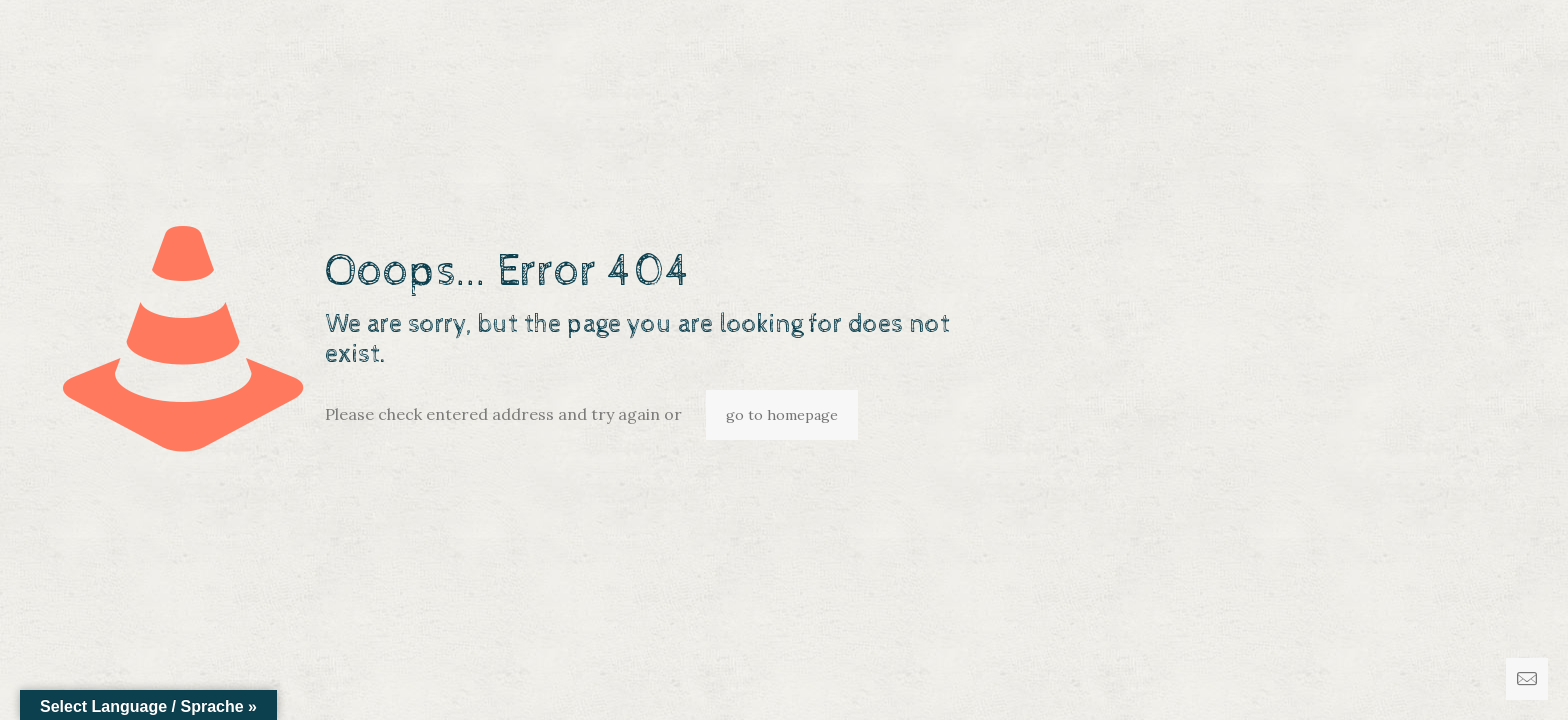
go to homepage (782, 415)
